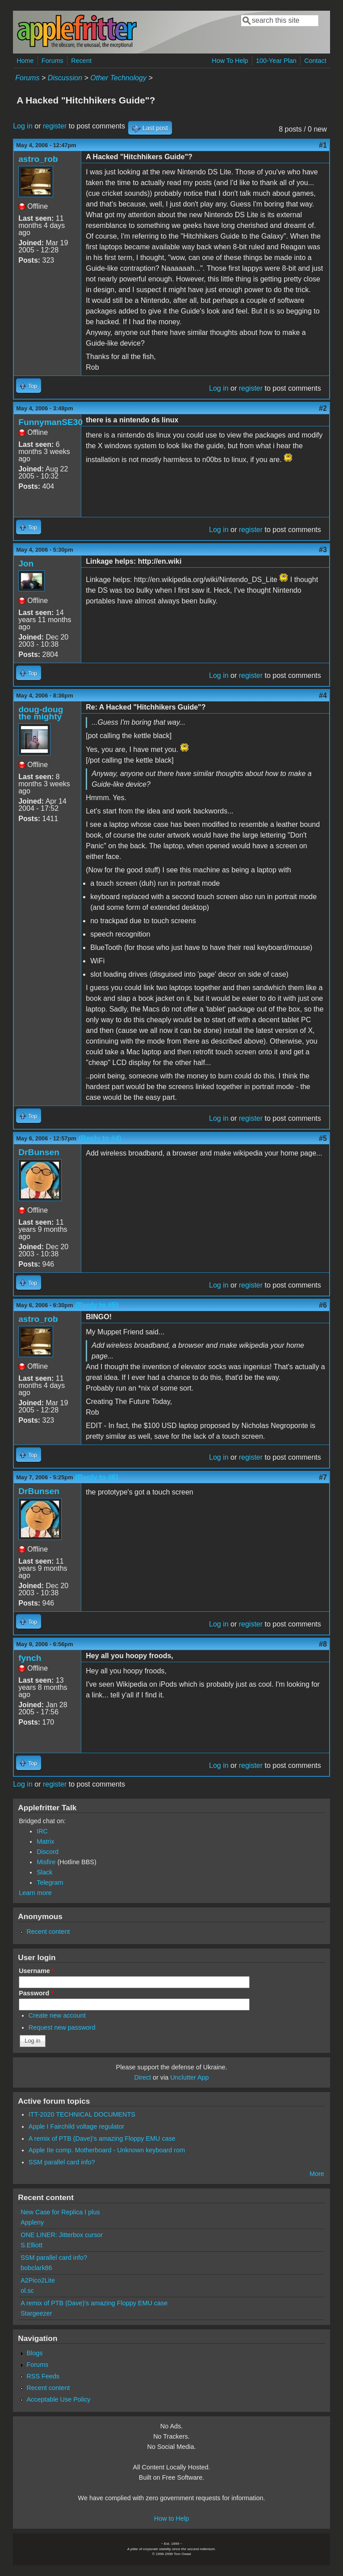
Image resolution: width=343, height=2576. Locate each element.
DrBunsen (38, 1152)
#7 (323, 1477)
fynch (29, 1658)
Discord (48, 1851)
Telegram (50, 1882)
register (55, 126)
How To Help (230, 60)
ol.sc (27, 2290)
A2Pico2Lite (38, 2280)
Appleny (32, 2222)
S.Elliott (31, 2245)
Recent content (48, 1931)
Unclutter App (189, 2077)
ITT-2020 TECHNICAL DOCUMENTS (82, 2114)
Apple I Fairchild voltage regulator (76, 2126)
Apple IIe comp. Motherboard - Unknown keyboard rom (107, 2150)
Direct (142, 2077)
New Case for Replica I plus (60, 2212)
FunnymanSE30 (50, 422)
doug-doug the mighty (40, 713)
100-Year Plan (276, 60)
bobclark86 (36, 2267)
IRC (42, 1831)
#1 (323, 145)
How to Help (171, 2518)
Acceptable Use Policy (58, 2399)
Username (36, 1970)
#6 (323, 1305)
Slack (44, 1872)
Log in (23, 126)
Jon (25, 563)
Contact (315, 60)
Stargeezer (36, 2313)
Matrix (45, 1841)
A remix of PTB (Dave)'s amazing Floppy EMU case (102, 2138)
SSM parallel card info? (62, 2162)
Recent (81, 60)
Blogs (34, 2353)
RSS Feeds (42, 2376)
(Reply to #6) (96, 1477)
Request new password (62, 2027)
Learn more (35, 1892)
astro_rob (38, 159)
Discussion (65, 78)
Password (36, 1993)
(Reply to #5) (96, 1305)
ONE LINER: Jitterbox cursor (62, 2234)
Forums (52, 60)
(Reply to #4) (100, 1138)
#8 (323, 1644)
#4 (323, 695)
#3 (323, 549)
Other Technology (118, 78)
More (317, 2173)
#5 (323, 1138)
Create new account (57, 2015)
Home (25, 60)
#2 (323, 408)
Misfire (46, 1862)
